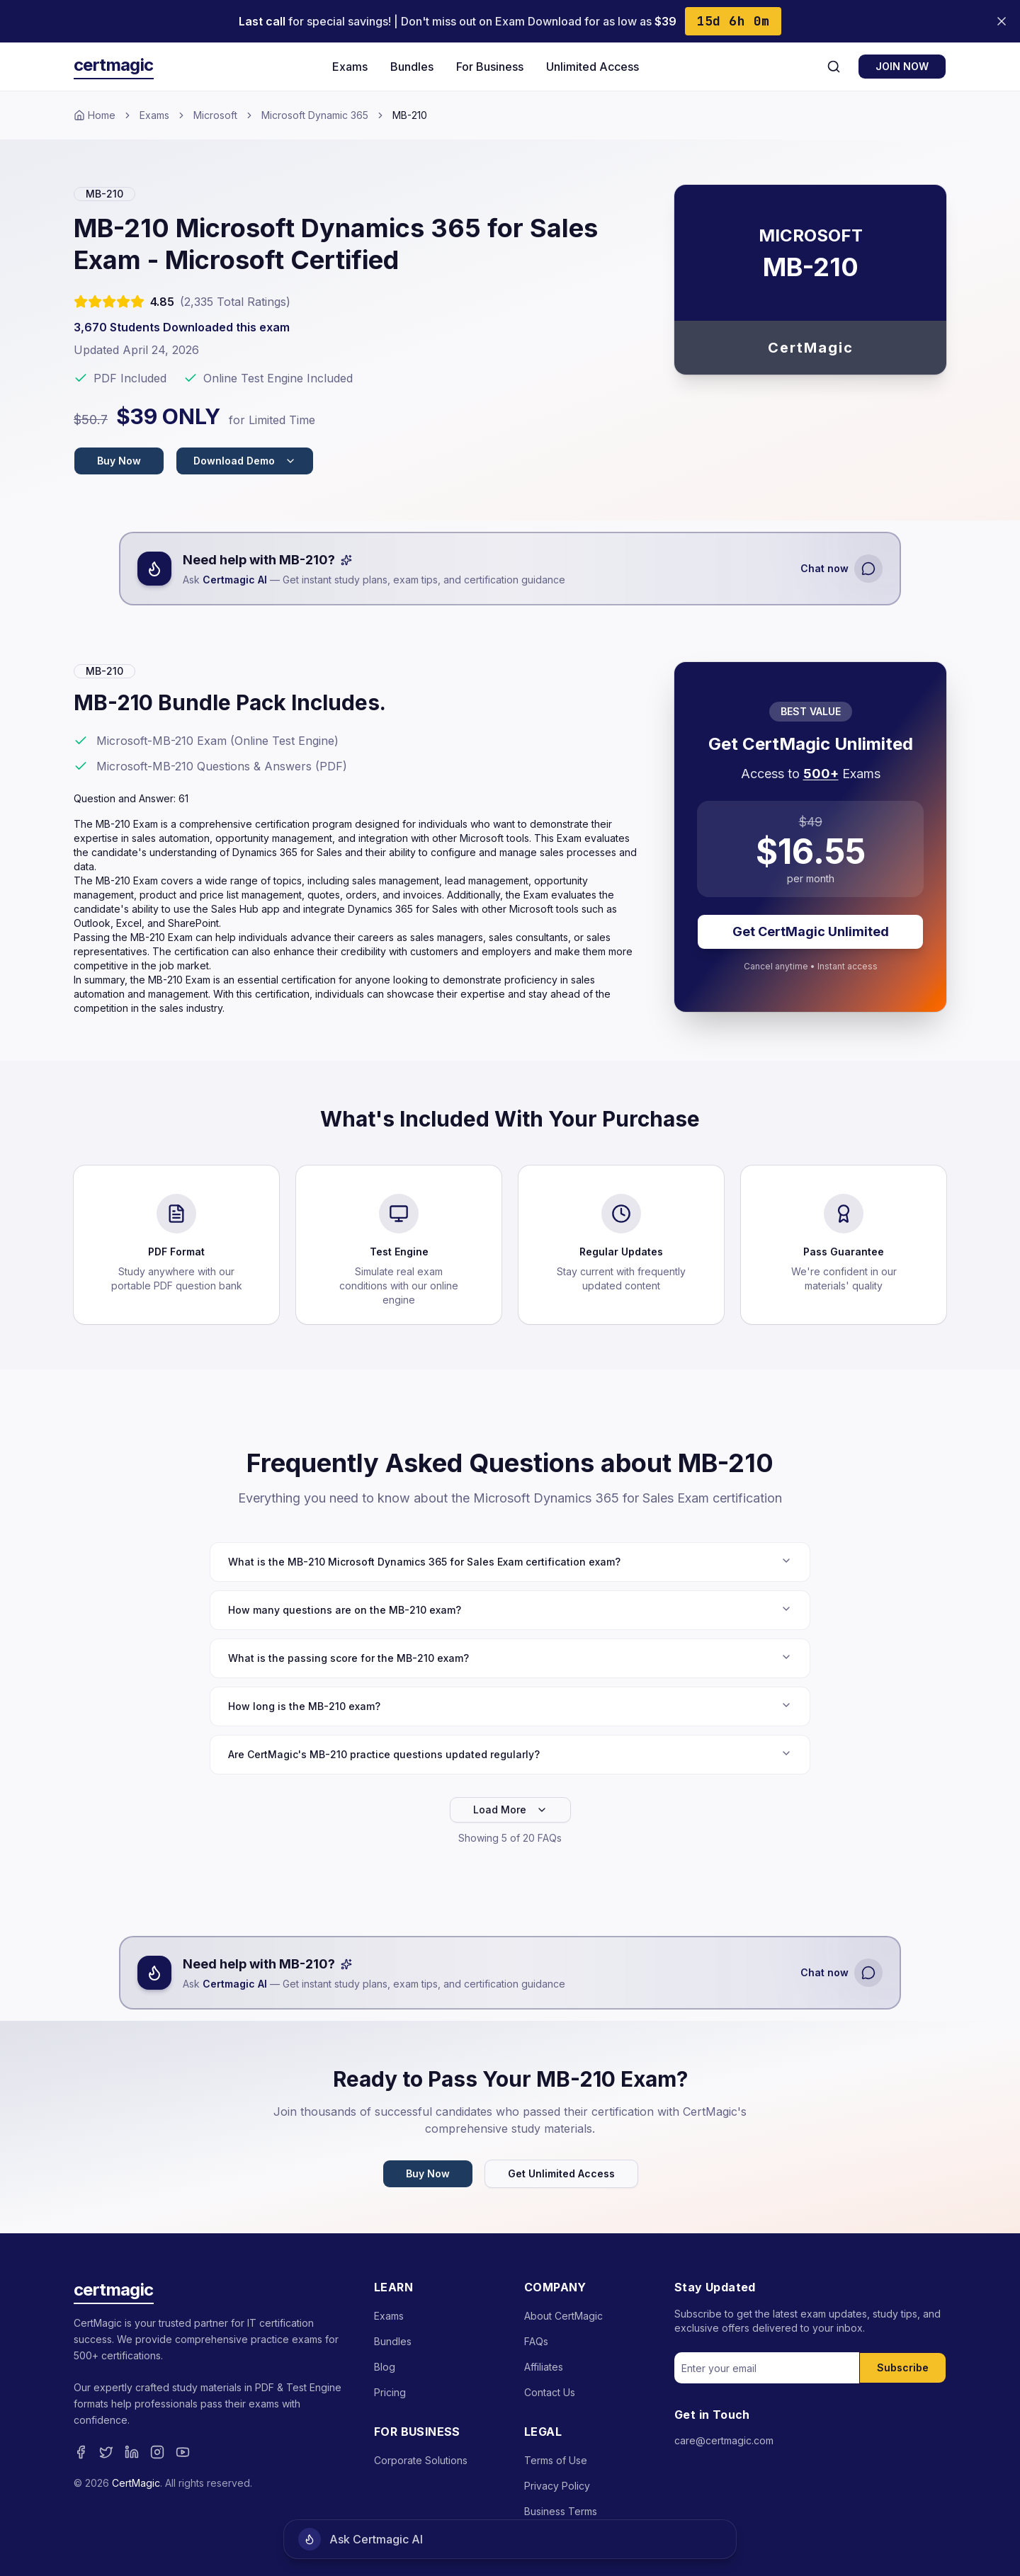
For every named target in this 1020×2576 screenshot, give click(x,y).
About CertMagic (563, 2316)
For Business (489, 66)
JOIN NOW (902, 66)
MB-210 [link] (409, 115)
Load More (510, 1809)
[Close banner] (1001, 21)
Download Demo (244, 461)
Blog (384, 2367)
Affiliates (543, 2367)
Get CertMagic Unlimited (810, 931)
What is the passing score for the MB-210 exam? (510, 1657)
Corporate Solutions (421, 2460)
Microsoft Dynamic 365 (314, 115)
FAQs (536, 2341)
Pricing (390, 2392)
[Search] (834, 66)
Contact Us (549, 2392)
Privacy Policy (557, 2486)
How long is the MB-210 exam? (510, 1705)
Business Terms (560, 2511)
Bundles (412, 66)
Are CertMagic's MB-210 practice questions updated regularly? (510, 1754)
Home (94, 115)
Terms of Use (555, 2460)
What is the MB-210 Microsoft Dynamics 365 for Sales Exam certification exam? (510, 1561)
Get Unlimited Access (561, 2173)
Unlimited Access (592, 66)
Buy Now (119, 461)
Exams (350, 66)
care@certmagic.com (724, 2440)
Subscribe (903, 2367)
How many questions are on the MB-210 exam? (510, 1609)
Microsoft (215, 115)
